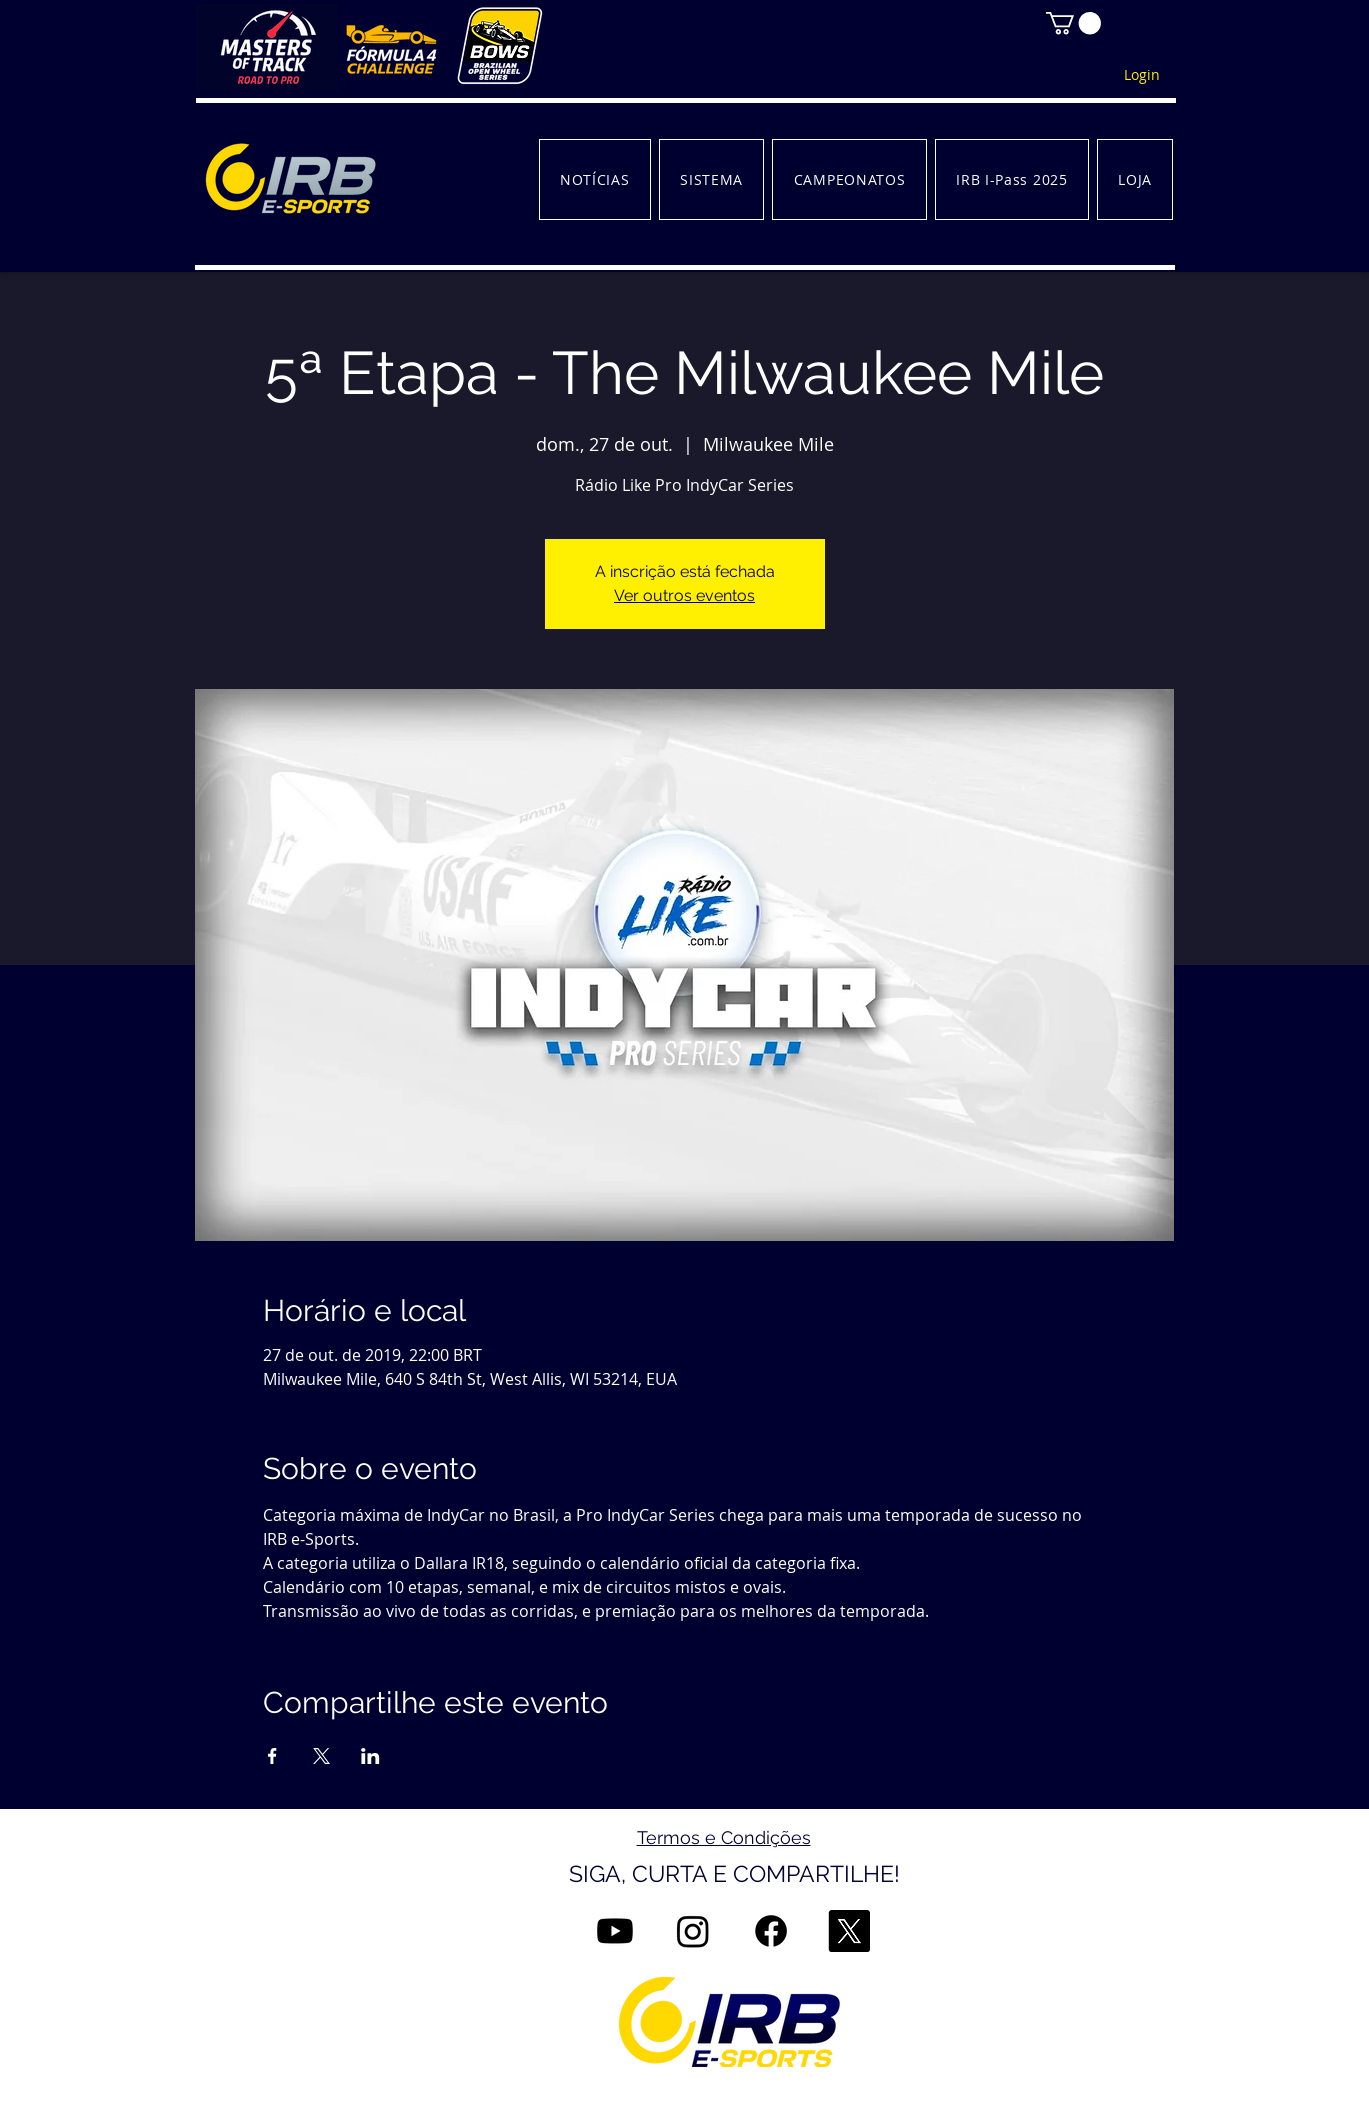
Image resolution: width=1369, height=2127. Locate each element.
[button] (1073, 23)
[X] (849, 1931)
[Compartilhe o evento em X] (321, 1756)
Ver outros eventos (684, 595)
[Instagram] (693, 1931)
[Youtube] (615, 1931)
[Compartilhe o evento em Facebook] (272, 1756)
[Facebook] (771, 1931)
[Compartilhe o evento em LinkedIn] (370, 1756)
